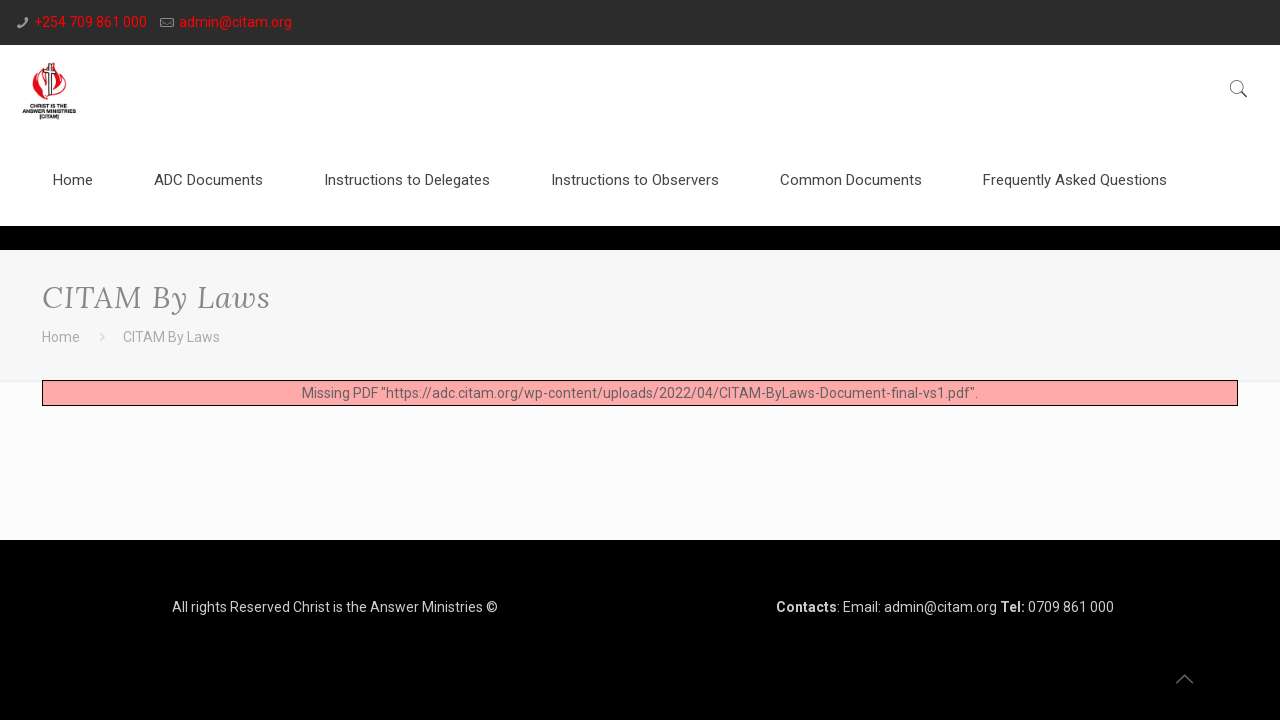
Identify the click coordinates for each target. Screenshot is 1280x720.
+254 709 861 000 (90, 22)
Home (61, 337)
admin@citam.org (235, 22)
